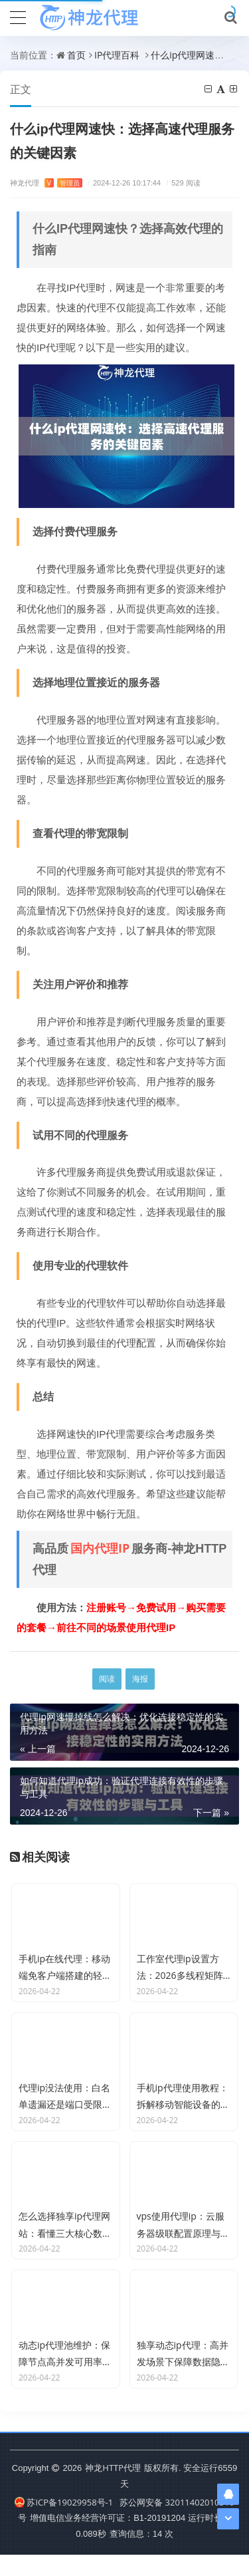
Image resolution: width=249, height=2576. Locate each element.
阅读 (107, 1678)
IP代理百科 (116, 55)
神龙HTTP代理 (113, 2489)
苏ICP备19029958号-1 (64, 2523)
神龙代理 (46, 183)
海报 (140, 1678)
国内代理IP (99, 1548)
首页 (76, 55)
